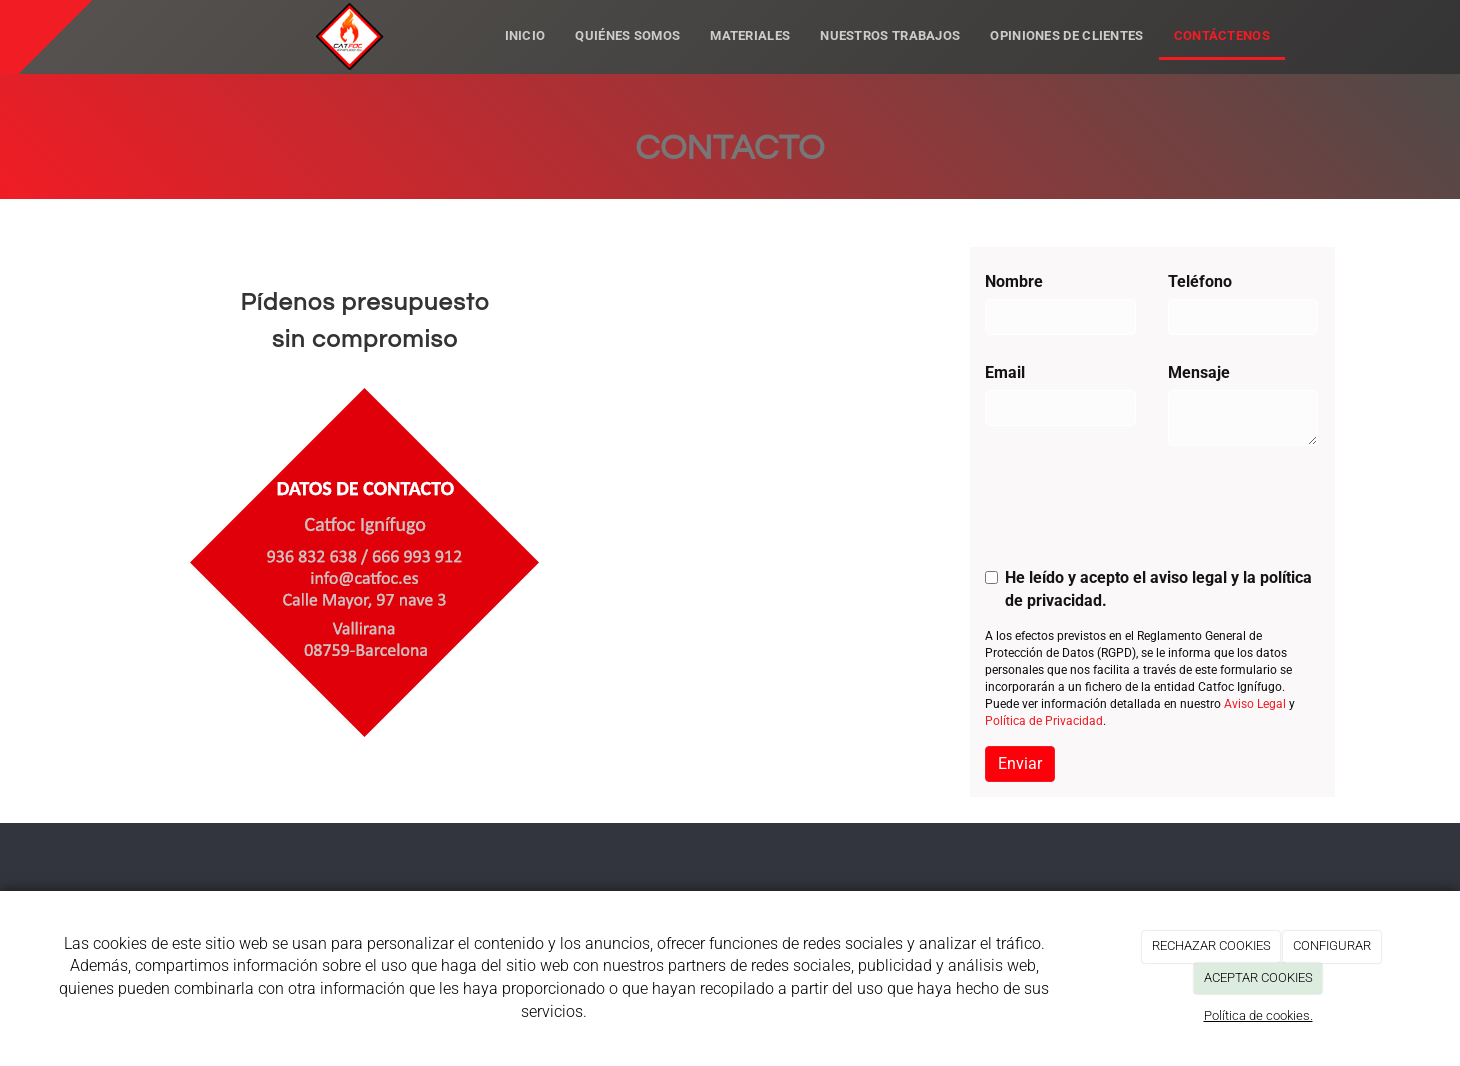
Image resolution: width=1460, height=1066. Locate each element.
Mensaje (1199, 372)
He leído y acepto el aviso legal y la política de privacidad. (1148, 589)
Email (1005, 372)
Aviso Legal (1255, 704)
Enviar (1020, 763)
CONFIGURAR (1332, 945)
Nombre (1014, 281)
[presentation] (1137, 513)
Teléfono (1200, 281)
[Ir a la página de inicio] (269, 25)
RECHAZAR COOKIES (1211, 945)
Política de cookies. (1258, 1015)
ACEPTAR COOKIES (1258, 977)
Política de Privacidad (1044, 721)
